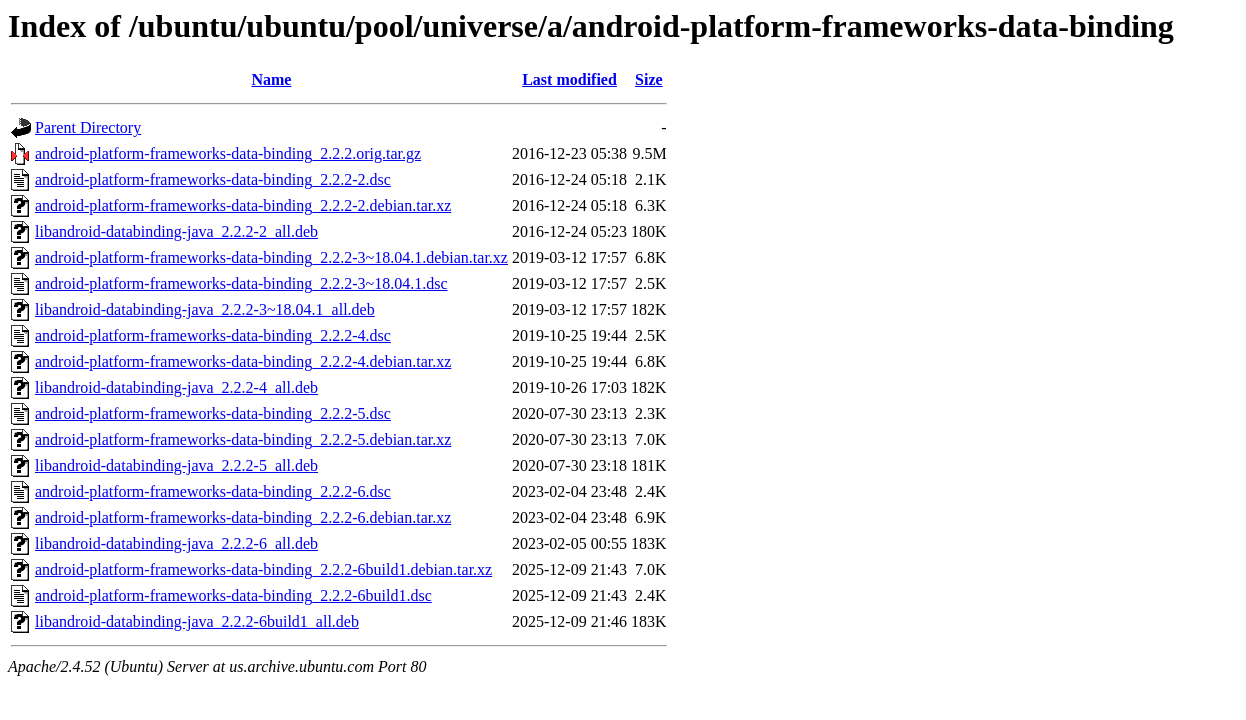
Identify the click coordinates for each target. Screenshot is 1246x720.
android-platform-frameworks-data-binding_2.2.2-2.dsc (213, 179)
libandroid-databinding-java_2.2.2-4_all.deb (176, 387)
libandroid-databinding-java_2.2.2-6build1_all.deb (197, 621)
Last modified (569, 79)
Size (649, 79)
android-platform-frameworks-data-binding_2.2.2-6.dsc (213, 491)
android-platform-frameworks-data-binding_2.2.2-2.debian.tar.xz (243, 205)
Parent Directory (88, 127)
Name (271, 79)
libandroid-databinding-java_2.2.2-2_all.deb (176, 231)
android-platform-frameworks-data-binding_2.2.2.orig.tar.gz (228, 153)
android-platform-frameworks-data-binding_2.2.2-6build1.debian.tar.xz (263, 569)
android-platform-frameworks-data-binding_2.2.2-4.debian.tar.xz (243, 361)
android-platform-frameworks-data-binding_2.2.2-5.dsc (213, 413)
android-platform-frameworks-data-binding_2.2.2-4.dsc (213, 335)
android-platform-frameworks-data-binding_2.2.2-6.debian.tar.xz (243, 517)
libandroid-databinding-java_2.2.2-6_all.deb (176, 543)
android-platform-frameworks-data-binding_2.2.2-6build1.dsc (233, 595)
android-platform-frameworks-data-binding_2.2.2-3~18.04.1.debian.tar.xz (271, 257)
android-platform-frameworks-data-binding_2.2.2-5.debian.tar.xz (243, 439)
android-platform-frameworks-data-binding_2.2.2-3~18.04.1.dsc (241, 283)
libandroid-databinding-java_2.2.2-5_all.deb (176, 465)
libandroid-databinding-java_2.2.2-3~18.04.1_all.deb (205, 309)
